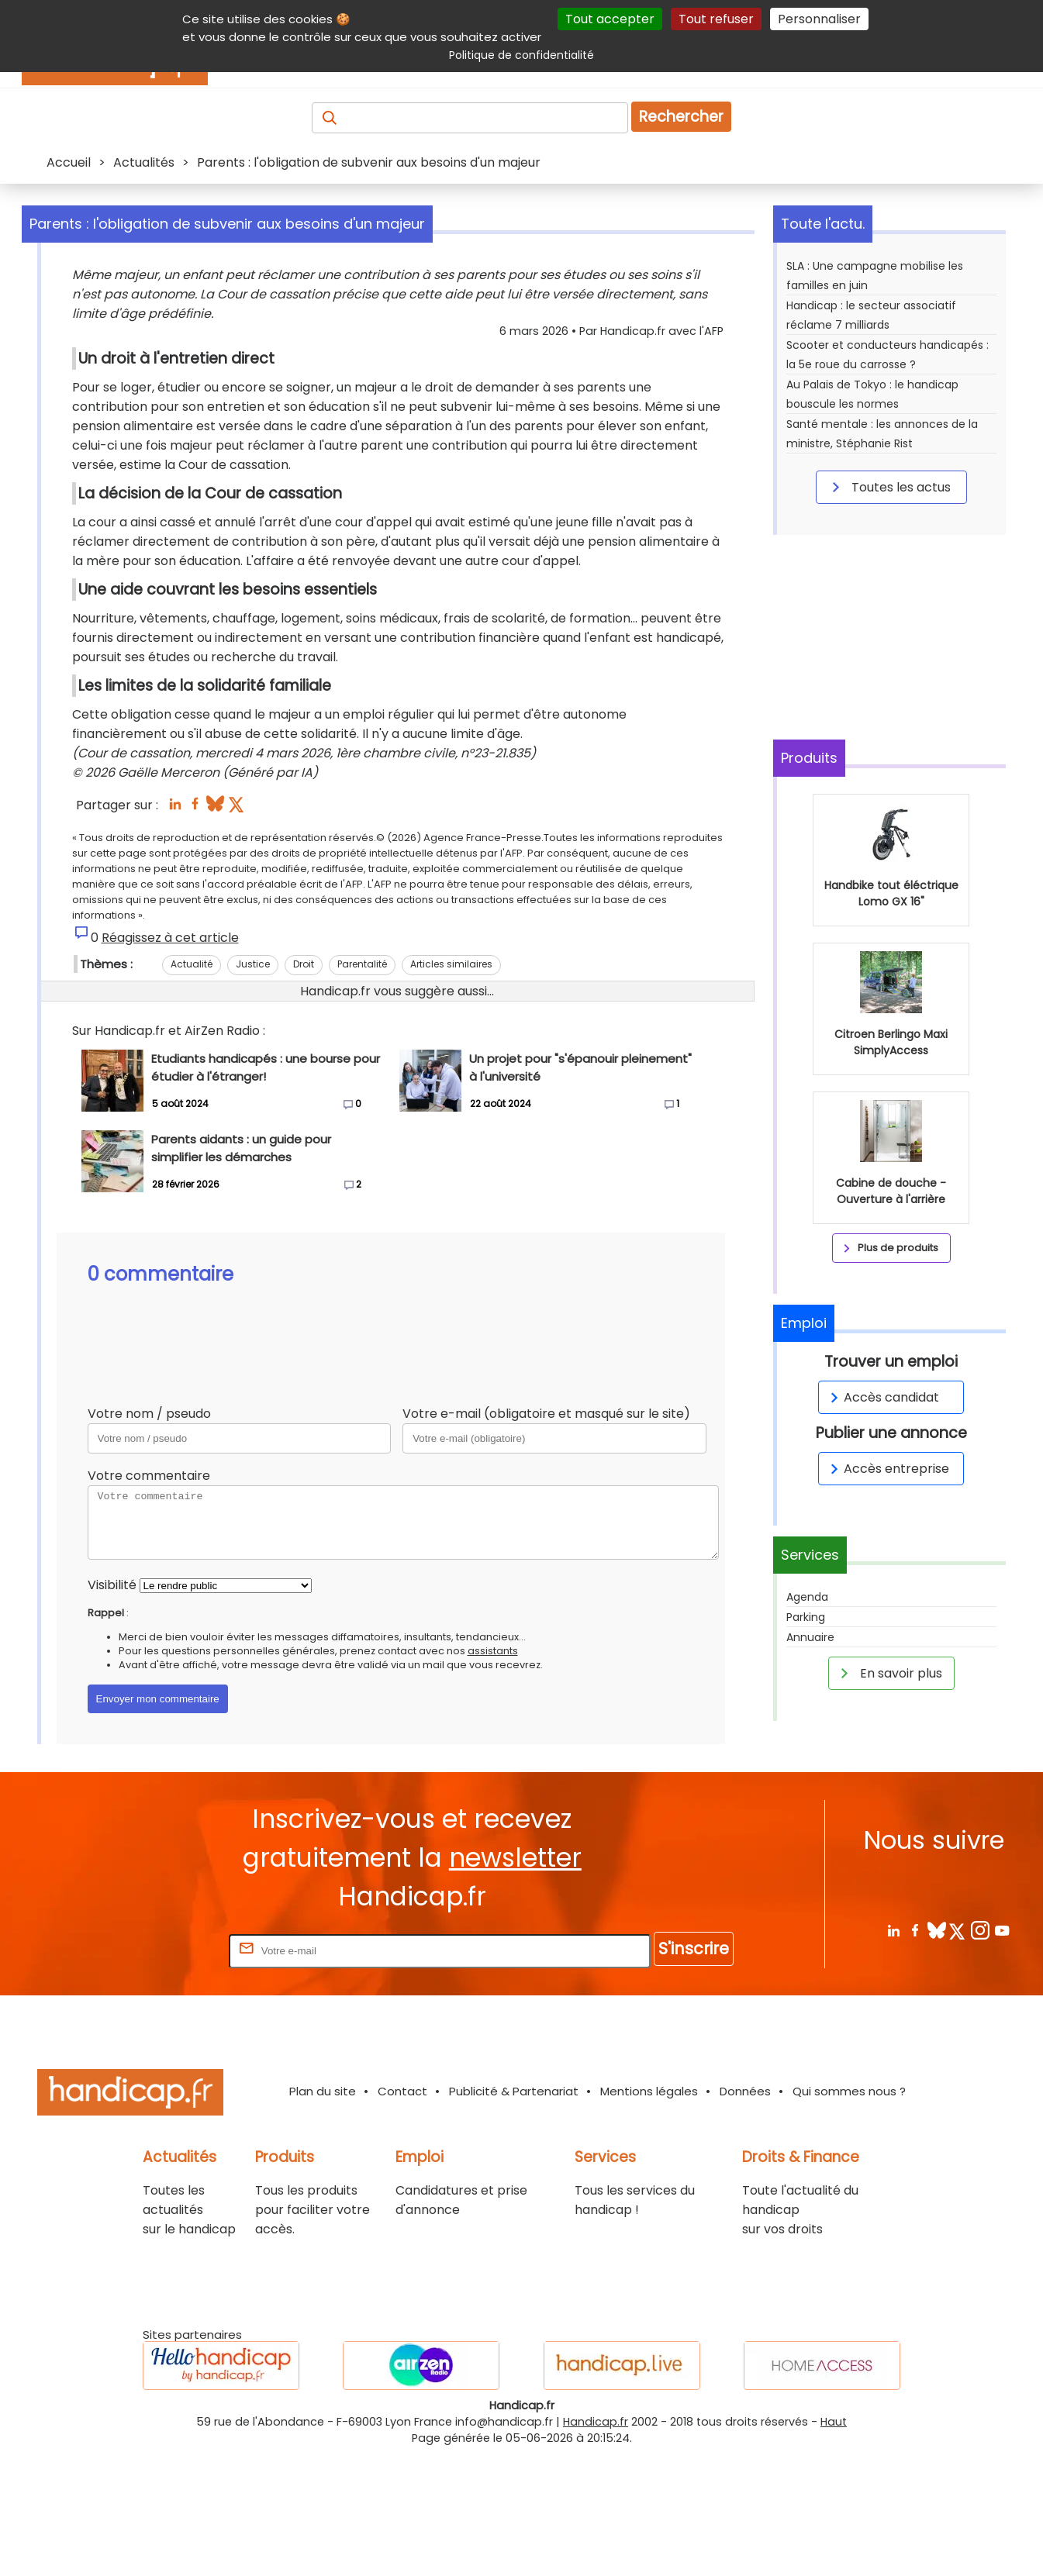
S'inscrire (693, 2071)
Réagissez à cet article (170, 1073)
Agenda (807, 1597)
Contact (402, 2214)
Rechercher (681, 116)
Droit (303, 1099)
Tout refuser (716, 19)
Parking (805, 1617)
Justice (253, 1099)
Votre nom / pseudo (149, 1549)
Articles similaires (451, 1099)
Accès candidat (882, 1397)
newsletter (515, 1980)
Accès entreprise (887, 1468)
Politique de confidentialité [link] (521, 55)
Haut (833, 2545)
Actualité (191, 1099)
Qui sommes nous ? (849, 2214)
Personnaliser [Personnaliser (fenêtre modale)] (819, 19)
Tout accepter (609, 19)
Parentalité (362, 1099)
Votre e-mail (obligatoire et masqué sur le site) (546, 1549)
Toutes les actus (889, 487)
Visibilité (112, 1720)
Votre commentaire (149, 1611)
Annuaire (810, 1637)
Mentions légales (649, 2214)
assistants (493, 1786)
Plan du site (322, 2214)
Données (745, 2214)
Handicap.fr (595, 2545)
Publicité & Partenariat (513, 2214)
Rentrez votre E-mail (163, 2073)
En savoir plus (888, 1673)
